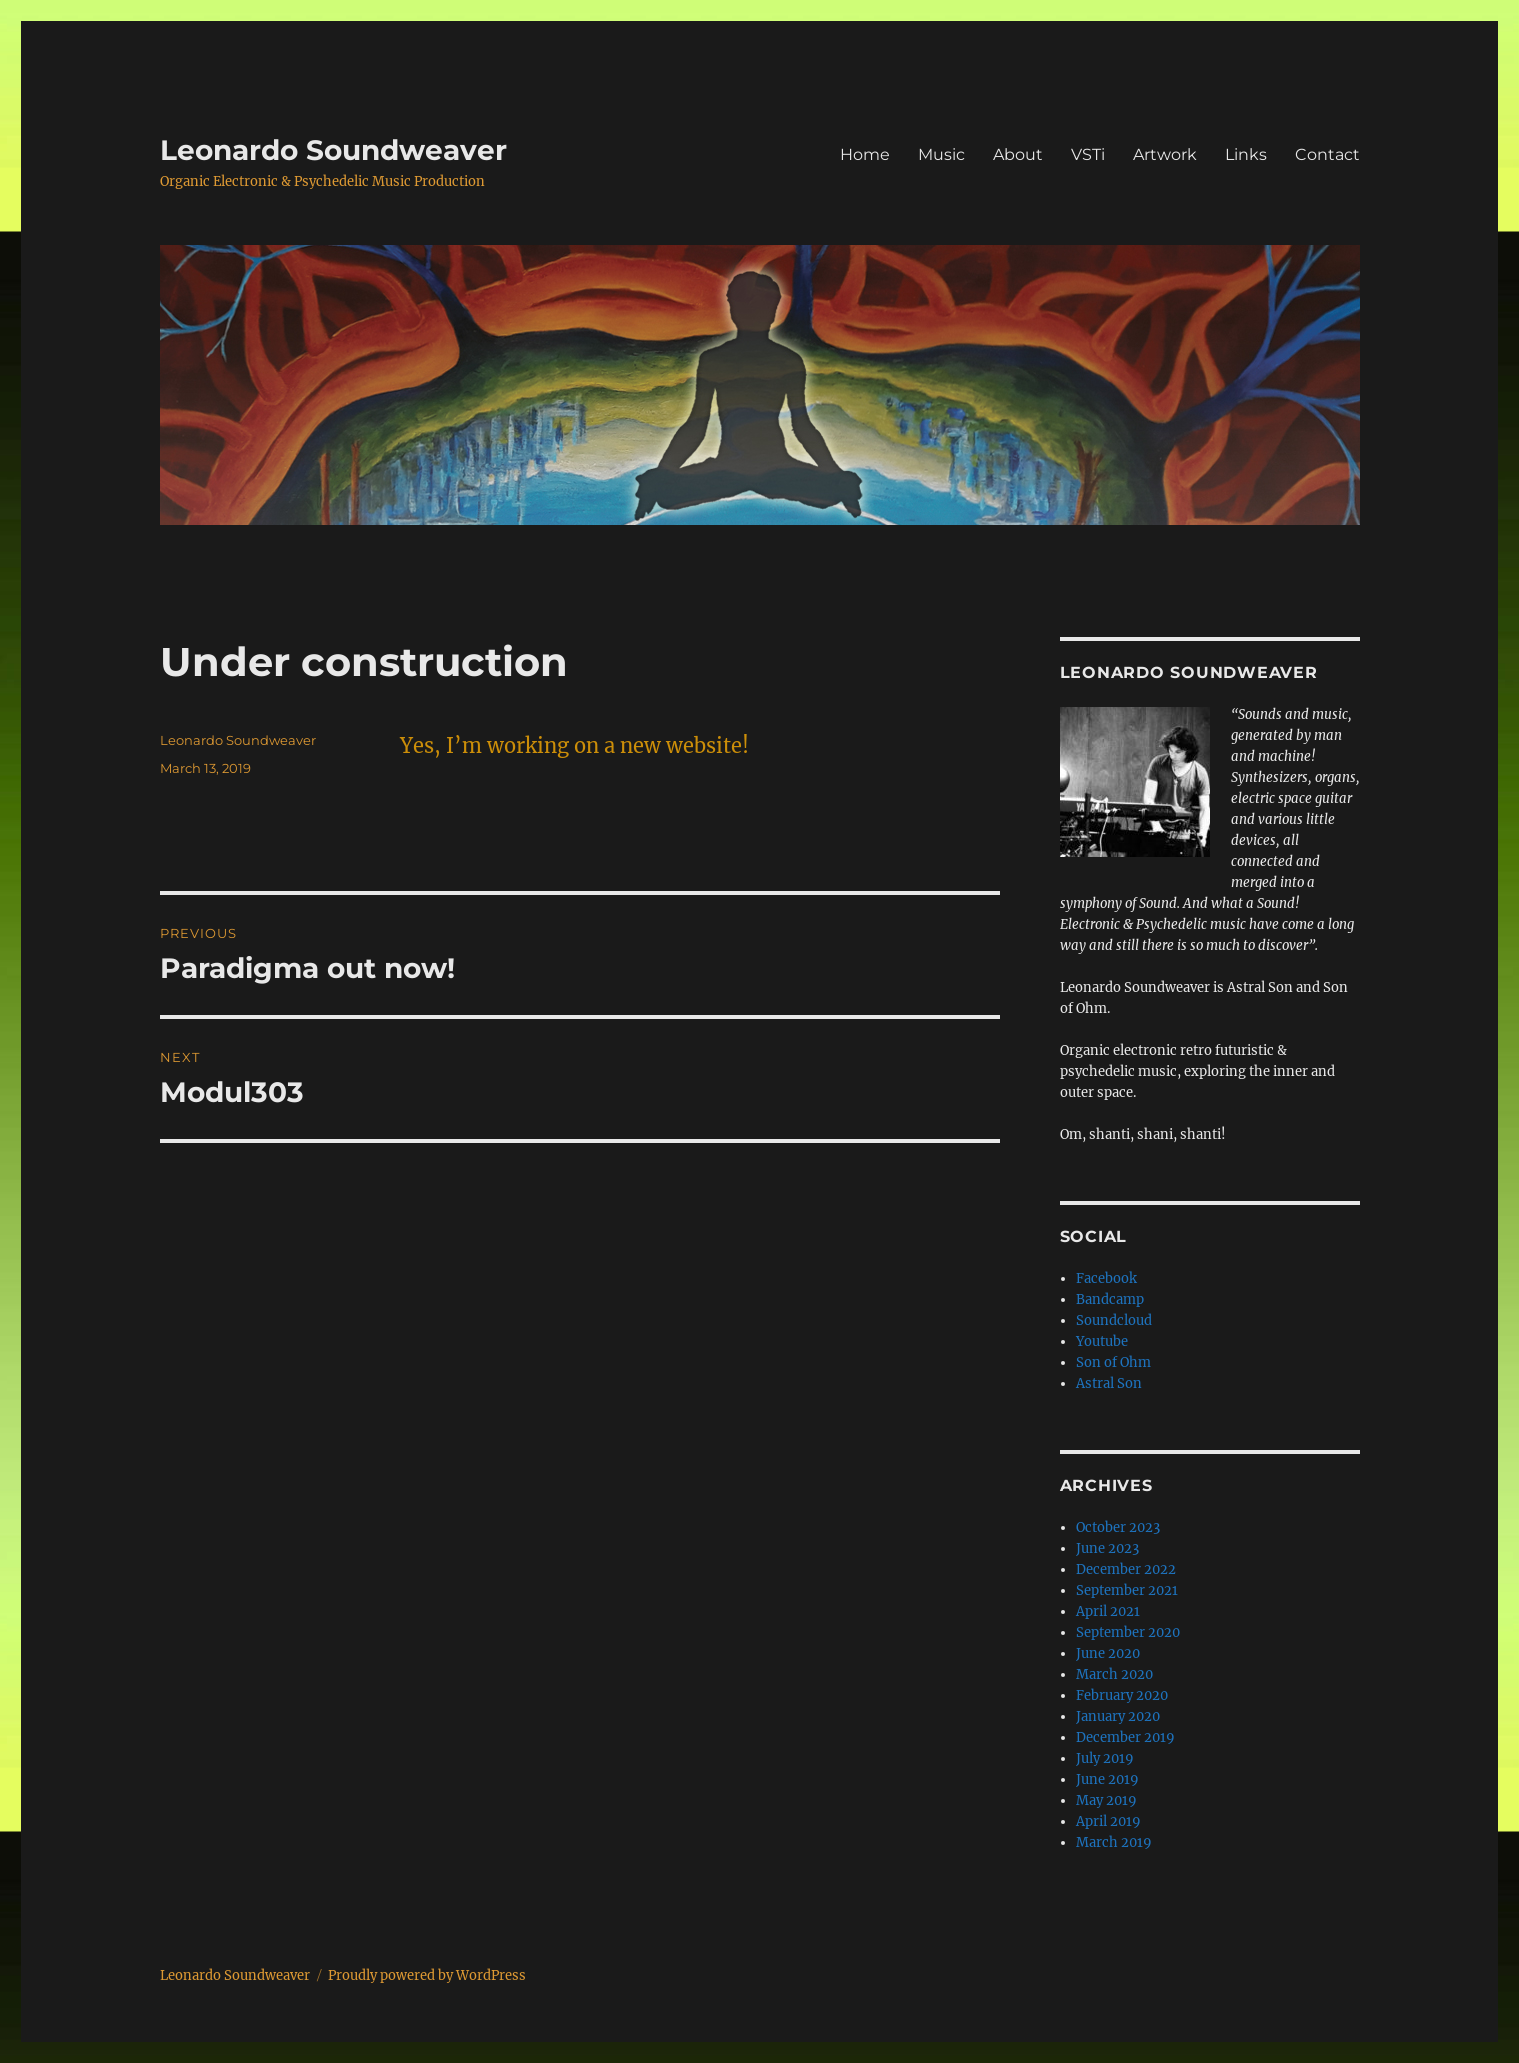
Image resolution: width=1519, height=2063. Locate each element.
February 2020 (1122, 1695)
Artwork (1165, 154)
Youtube (1102, 1341)
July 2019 (1105, 1758)
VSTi (1088, 154)
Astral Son (1109, 1383)
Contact (1327, 154)
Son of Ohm (1113, 1362)
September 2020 (1128, 1632)
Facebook (1106, 1278)
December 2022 (1126, 1569)
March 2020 (1114, 1674)
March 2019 (1114, 1842)
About (1018, 154)
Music (941, 154)
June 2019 (1107, 1779)
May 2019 (1106, 1800)
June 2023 (1107, 1548)
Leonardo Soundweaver (333, 150)
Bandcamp (1110, 1299)
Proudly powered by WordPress (427, 1975)
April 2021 (1108, 1611)
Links (1246, 154)
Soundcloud (1114, 1320)
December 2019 (1125, 1737)
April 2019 (1108, 1821)
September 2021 (1127, 1590)
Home (865, 154)
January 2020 (1118, 1716)
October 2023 (1118, 1527)
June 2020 (1108, 1653)
